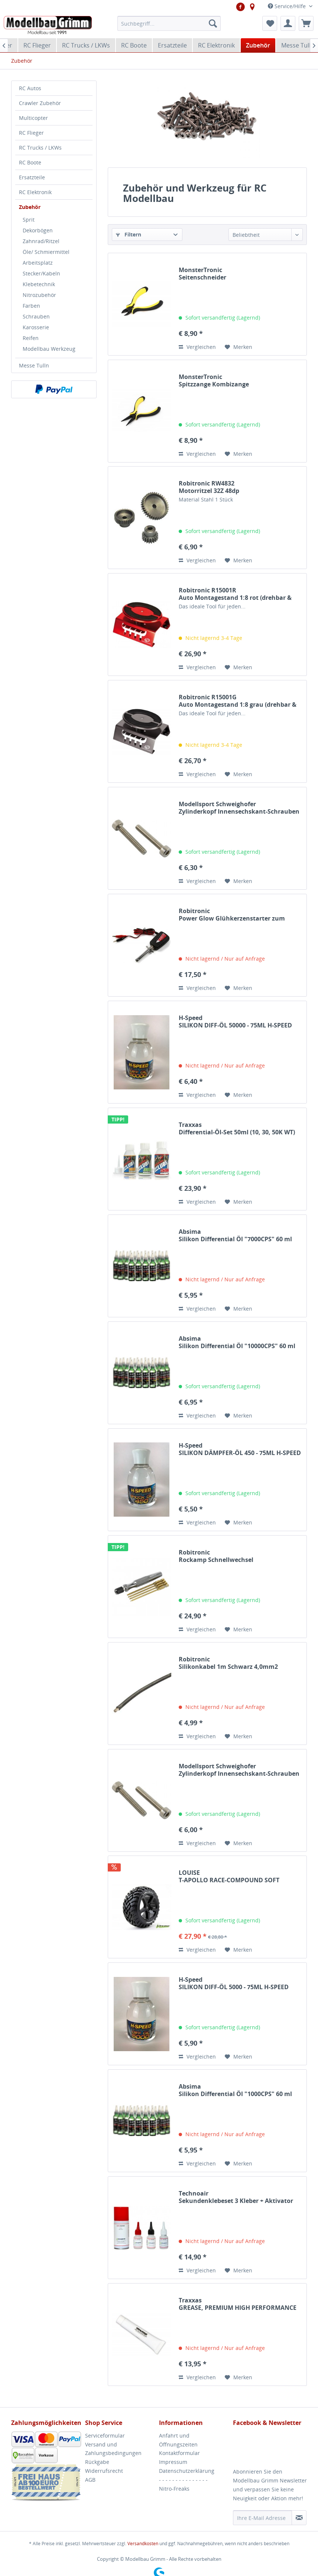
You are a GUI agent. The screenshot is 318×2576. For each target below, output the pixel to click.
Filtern (128, 234)
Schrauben (36, 316)
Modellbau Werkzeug (49, 348)
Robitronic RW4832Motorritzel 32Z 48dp (209, 487)
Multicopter (33, 117)
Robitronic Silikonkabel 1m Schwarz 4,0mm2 (228, 1662)
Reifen (31, 337)
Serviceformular (105, 2435)
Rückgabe (97, 2461)
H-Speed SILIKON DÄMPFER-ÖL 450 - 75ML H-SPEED (240, 1449)
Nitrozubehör (39, 294)
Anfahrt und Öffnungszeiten (178, 2440)
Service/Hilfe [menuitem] (287, 6)
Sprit (29, 219)
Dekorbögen (38, 230)
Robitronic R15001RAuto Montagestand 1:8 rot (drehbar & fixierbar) (235, 593)
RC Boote (30, 162)
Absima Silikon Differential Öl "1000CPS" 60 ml (235, 2090)
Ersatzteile (32, 177)
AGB (90, 2479)
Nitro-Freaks (174, 2488)
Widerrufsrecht (104, 2470)
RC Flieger (31, 132)
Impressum (173, 2461)
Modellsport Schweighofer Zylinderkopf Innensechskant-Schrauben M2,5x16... (239, 807)
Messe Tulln (34, 365)
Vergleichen (197, 346)
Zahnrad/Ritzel (41, 241)
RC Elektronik (35, 192)
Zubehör (29, 206)
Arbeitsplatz (38, 262)
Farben (31, 305)
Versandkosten (142, 2543)
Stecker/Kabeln (41, 273)
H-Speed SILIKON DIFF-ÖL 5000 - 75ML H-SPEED (234, 1983)
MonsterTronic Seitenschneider (202, 273)
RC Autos (30, 88)
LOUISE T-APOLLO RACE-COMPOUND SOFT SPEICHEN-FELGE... (229, 1876)
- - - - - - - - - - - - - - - (183, 2479)
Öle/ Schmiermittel (46, 251)
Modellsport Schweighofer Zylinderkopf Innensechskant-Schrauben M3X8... (239, 1769)
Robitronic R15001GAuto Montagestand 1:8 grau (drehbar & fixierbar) (237, 700)
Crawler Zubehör (40, 103)
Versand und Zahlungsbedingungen (113, 2449)
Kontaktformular (179, 2452)
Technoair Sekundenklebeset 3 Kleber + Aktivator (236, 2197)
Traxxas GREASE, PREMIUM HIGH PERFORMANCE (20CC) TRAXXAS (237, 2304)
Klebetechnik (39, 284)
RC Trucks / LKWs (40, 147)
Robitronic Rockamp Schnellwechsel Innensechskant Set (216, 1556)
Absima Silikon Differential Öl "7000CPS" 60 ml (235, 1235)
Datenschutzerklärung (186, 2470)
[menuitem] (169, 23)
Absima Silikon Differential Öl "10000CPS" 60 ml (237, 1342)
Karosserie (36, 327)
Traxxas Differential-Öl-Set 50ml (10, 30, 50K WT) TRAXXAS (237, 1128)
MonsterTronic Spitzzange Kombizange (214, 380)
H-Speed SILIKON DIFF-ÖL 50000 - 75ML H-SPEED (235, 1021)
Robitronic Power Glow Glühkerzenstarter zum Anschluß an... (232, 914)
